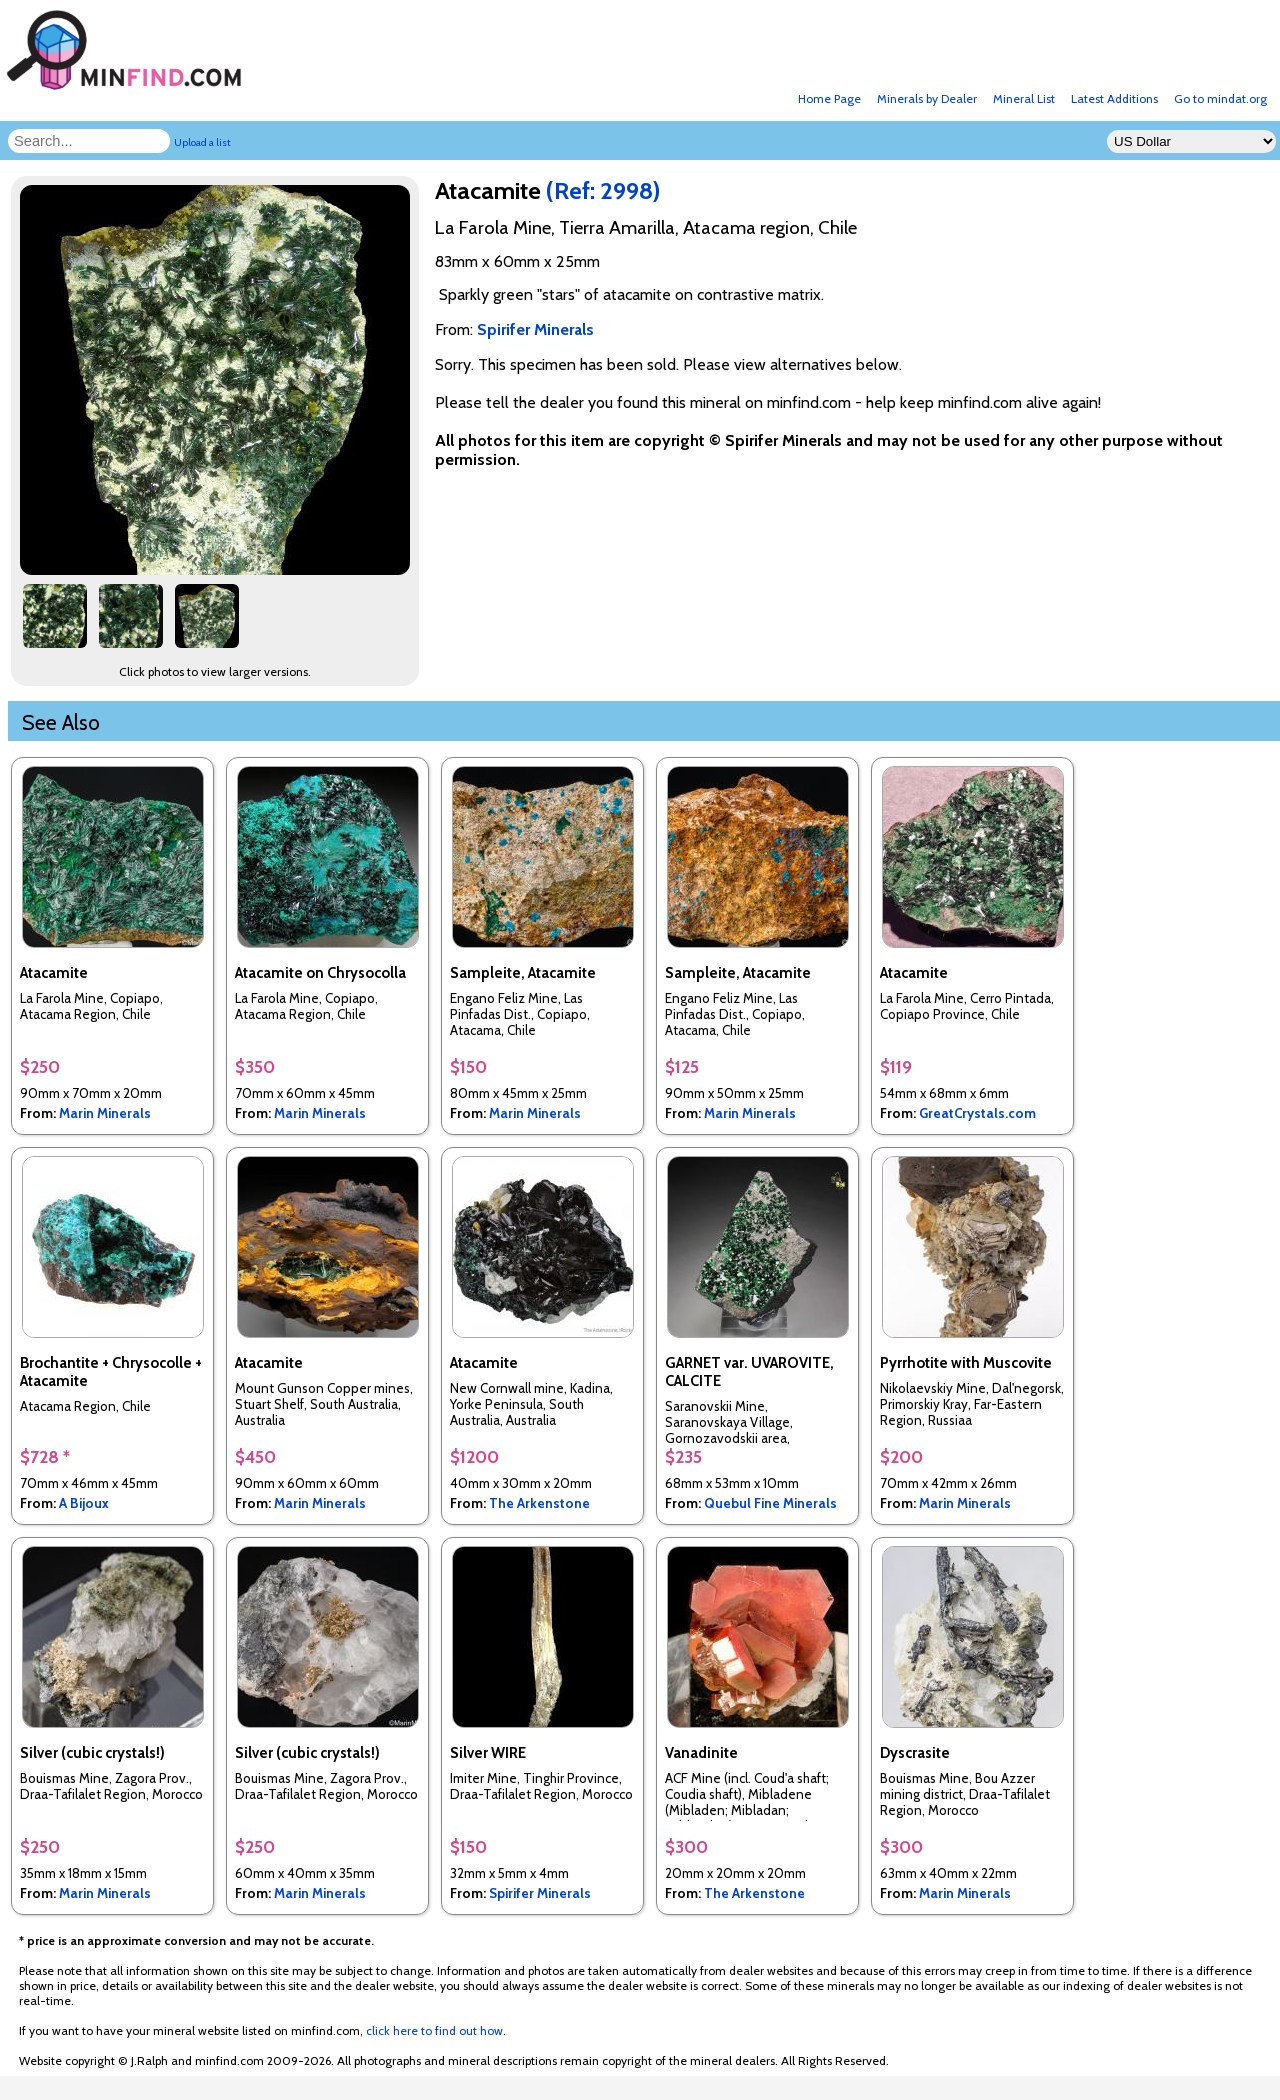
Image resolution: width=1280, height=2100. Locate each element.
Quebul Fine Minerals (770, 1503)
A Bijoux (84, 1503)
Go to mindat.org (1220, 98)
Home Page (829, 98)
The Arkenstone (539, 1503)
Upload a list (202, 142)
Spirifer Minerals (540, 1893)
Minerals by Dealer (927, 98)
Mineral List (1024, 98)
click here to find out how (434, 2030)
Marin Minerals (105, 1113)
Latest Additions (1114, 98)
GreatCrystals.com (977, 1113)
